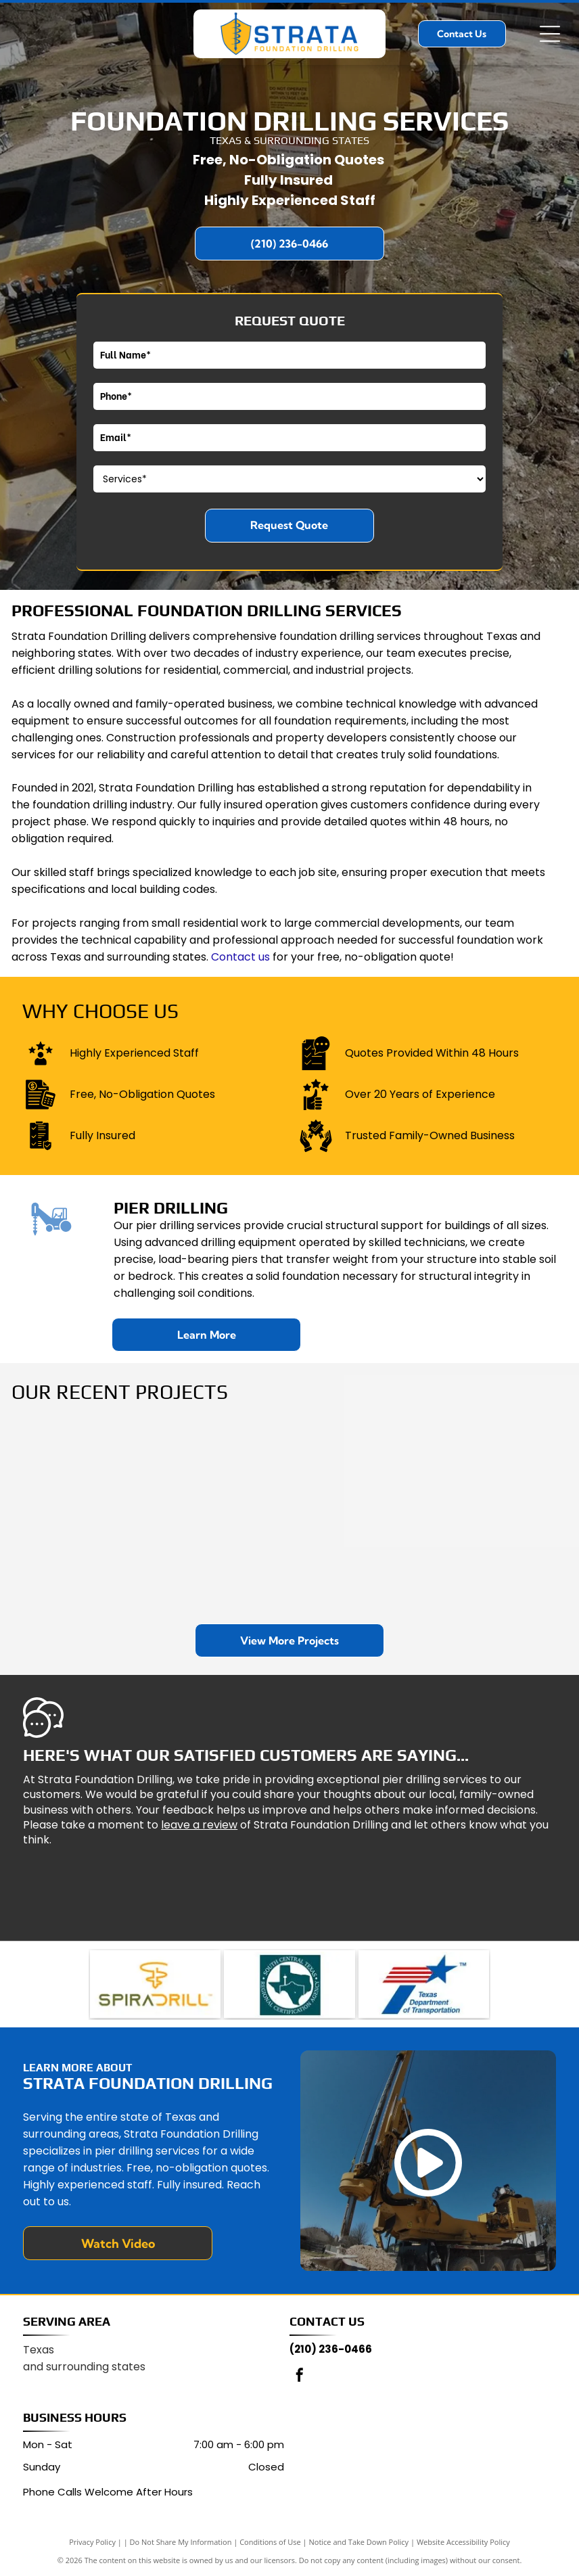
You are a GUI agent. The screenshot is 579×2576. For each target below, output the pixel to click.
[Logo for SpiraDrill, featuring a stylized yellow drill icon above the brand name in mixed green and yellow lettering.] (155, 1984)
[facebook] (300, 2377)
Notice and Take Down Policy (359, 2542)
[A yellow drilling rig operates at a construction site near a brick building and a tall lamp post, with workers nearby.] (105, 1514)
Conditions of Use (270, 2542)
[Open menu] (550, 34)
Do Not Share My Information (181, 2542)
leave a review (199, 1825)
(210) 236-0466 (331, 2349)
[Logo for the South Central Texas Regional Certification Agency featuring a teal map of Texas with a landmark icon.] (289, 1984)
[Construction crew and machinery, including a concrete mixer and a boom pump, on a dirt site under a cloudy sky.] (474, 1514)
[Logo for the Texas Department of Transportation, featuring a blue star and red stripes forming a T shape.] (423, 1984)
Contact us (240, 957)
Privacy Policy (92, 2542)
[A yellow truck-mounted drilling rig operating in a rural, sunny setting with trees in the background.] (290, 1514)
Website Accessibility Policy (463, 2542)
